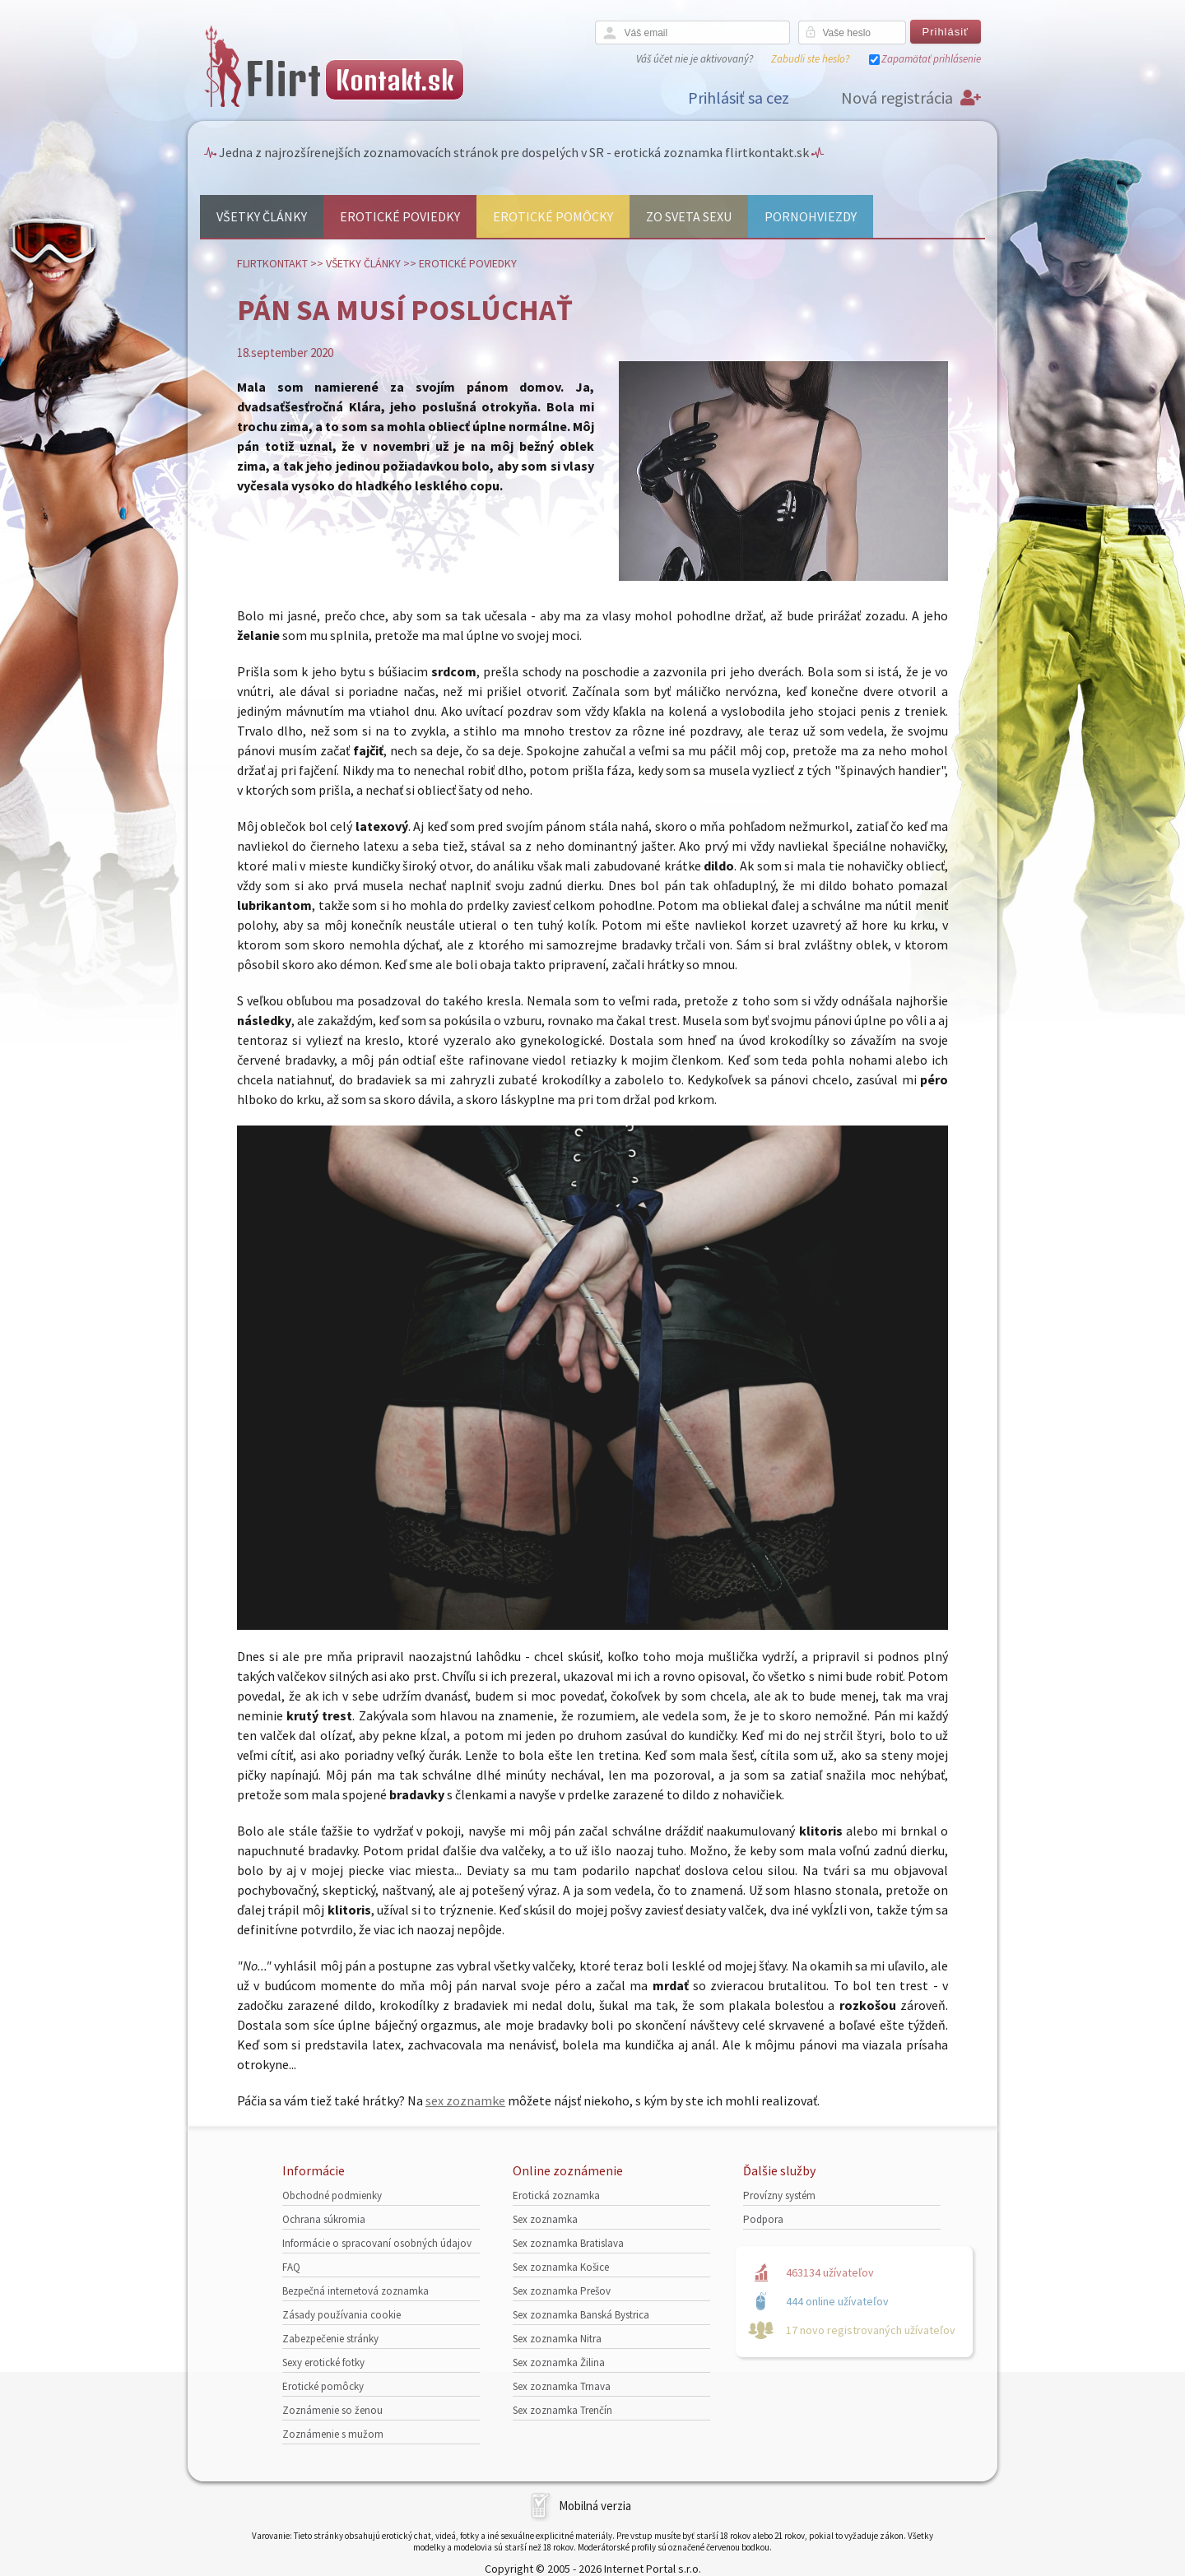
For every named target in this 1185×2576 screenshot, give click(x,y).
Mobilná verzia (595, 2505)
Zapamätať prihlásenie (931, 59)
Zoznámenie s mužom (332, 2434)
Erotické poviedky (400, 216)
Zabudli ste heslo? (810, 59)
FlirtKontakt (272, 263)
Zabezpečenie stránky (330, 2339)
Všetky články (261, 216)
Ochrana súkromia (323, 2219)
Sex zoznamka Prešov (562, 2291)
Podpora (763, 2219)
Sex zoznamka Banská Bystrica (581, 2315)
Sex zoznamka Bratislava (568, 2243)
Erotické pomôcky (553, 216)
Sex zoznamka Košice (561, 2267)
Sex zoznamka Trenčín (562, 2410)
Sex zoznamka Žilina (559, 2362)
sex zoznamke (465, 2100)
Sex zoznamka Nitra (557, 2339)
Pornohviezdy (810, 216)
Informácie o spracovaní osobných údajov (377, 2243)
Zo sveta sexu (689, 216)
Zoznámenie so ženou (332, 2410)
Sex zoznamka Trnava (562, 2386)
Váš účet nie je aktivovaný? (694, 59)
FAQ (291, 2267)
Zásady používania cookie (341, 2315)
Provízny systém (779, 2195)
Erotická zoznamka (556, 2195)
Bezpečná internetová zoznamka (355, 2291)
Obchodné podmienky (332, 2195)
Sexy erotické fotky (323, 2362)
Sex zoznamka (545, 2219)
